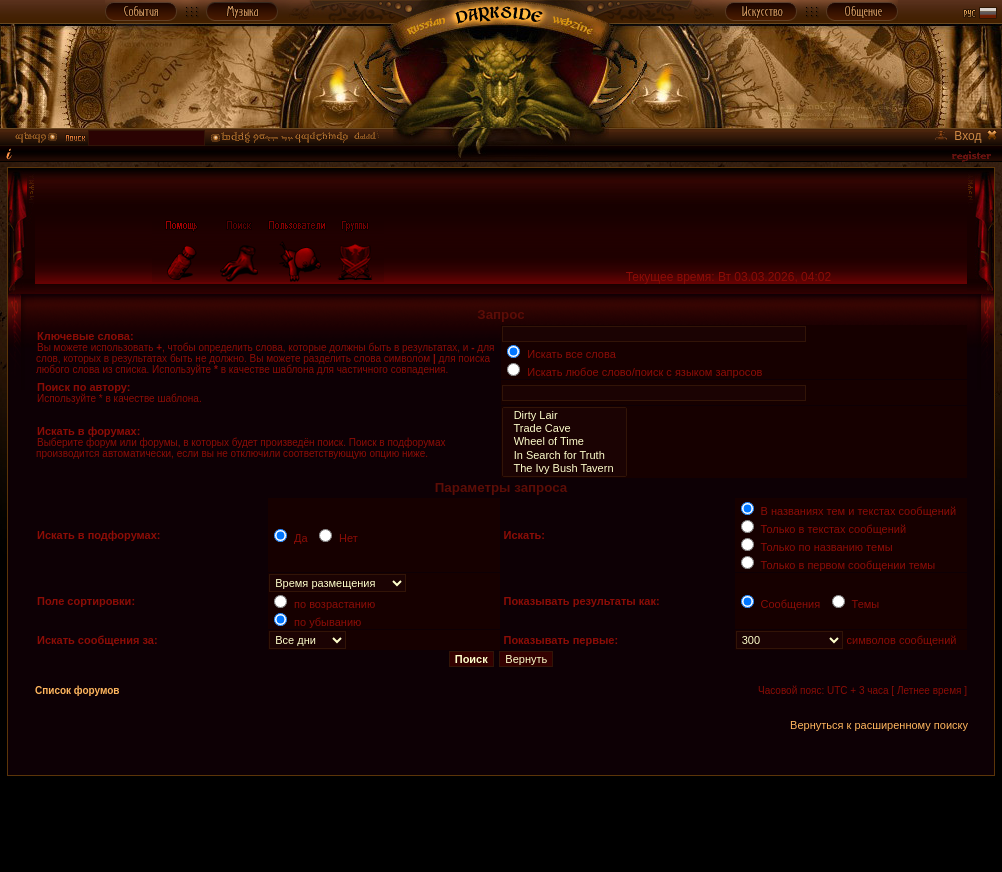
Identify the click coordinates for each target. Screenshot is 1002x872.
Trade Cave (564, 428)
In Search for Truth (564, 455)
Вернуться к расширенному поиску (879, 725)
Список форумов (77, 690)
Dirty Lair (564, 415)
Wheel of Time (564, 441)
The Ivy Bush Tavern (564, 468)
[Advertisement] (501, 821)
